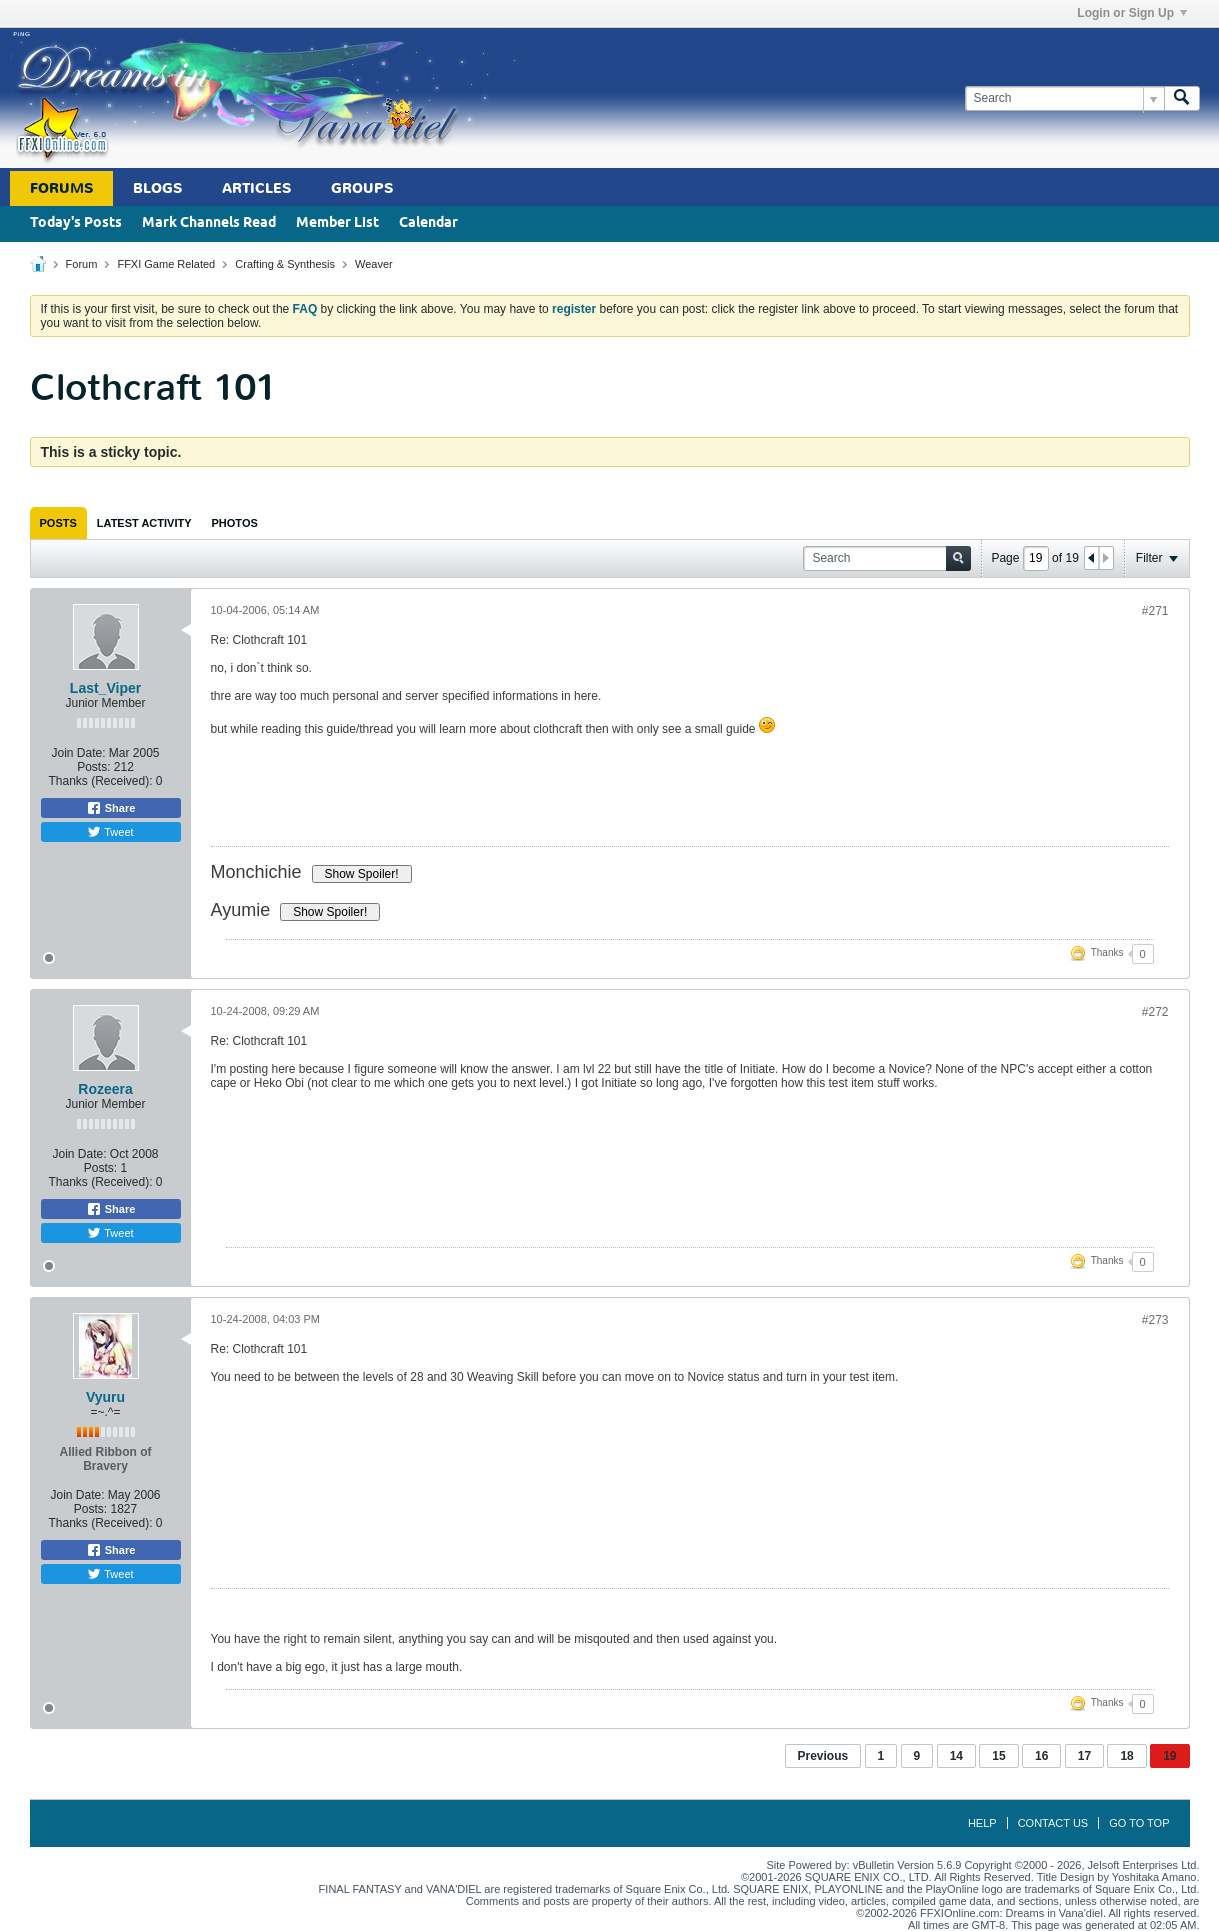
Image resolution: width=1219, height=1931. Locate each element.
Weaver (374, 264)
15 (998, 1756)
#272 (1155, 1012)
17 (1084, 1756)
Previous (823, 1756)
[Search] (1064, 98)
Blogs (157, 188)
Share (111, 808)
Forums (61, 188)
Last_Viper (105, 688)
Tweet (110, 832)
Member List (337, 223)
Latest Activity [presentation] (144, 523)
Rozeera (105, 1089)
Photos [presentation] (235, 523)
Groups (362, 188)
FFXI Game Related (166, 264)
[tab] (58, 523)
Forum (82, 264)
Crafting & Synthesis (285, 264)
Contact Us (1053, 1823)
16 (1041, 1756)
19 (1169, 1756)
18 (1126, 1756)
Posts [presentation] (58, 523)
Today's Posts (76, 223)
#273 (1155, 1320)
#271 (1155, 611)
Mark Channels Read (209, 223)
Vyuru (105, 1397)
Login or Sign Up (1132, 13)
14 (956, 1756)
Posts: (93, 767)
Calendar (428, 223)
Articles (256, 188)
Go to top (1139, 1823)
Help (982, 1823)
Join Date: (78, 753)
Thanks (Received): (100, 781)
